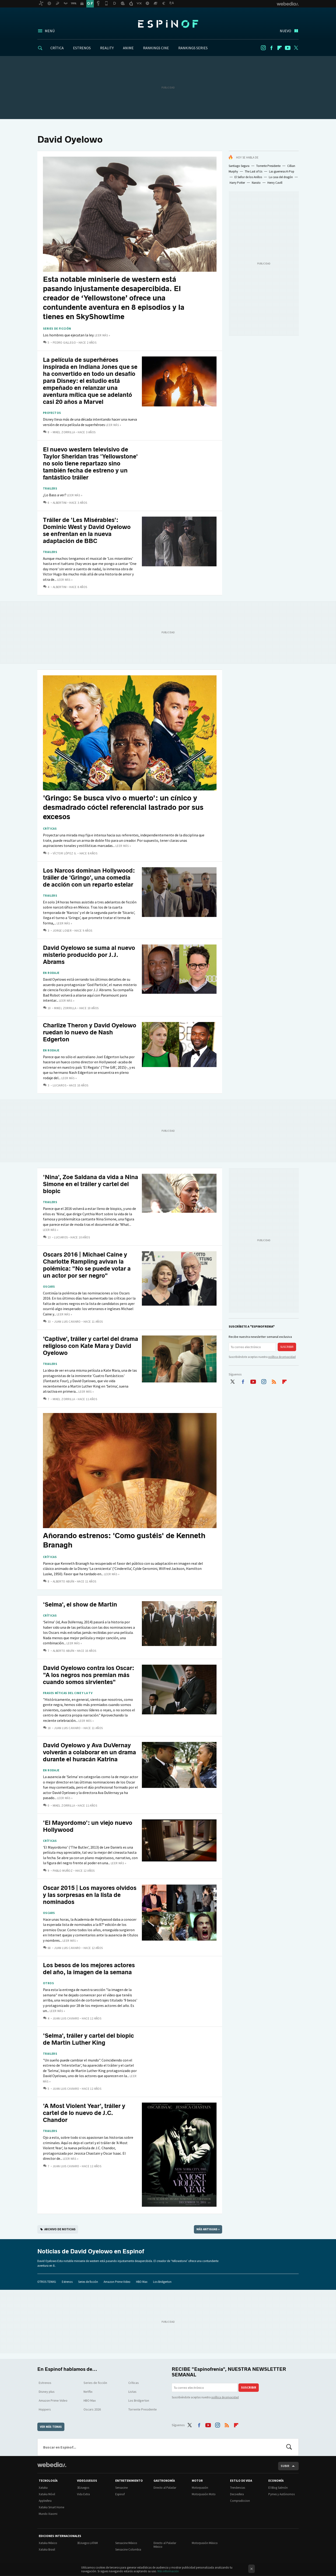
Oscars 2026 (92, 2409)
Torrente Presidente (268, 166)
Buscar (289, 2447)
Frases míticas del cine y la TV (67, 1693)
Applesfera (45, 2501)
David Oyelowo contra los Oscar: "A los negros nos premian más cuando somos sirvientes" (88, 1675)
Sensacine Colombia (128, 2549)
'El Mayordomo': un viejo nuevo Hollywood (87, 1826)
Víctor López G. (65, 853)
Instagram (263, 48)
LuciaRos (59, 1085)
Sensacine (121, 2488)
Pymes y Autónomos (281, 2494)
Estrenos (67, 2282)
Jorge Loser (62, 931)
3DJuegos (83, 2488)
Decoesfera (237, 2494)
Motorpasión (200, 2488)
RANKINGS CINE (156, 48)
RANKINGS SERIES (193, 48)
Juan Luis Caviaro (67, 1322)
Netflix (88, 2391)
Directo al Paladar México (165, 2545)
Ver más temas (51, 2427)
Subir (285, 2466)
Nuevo (285, 30)
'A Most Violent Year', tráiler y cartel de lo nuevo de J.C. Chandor (84, 2113)
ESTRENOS (82, 48)
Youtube (287, 48)
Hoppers (45, 2409)
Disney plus (47, 2391)
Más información (168, 2571)
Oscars (49, 1287)
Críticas (50, 829)
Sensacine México (126, 2543)
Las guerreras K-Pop (281, 171)
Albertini (60, 503)
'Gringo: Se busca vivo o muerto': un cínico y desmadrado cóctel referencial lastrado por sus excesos (123, 807)
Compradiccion (240, 2501)
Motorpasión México (205, 2543)
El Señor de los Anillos (248, 177)
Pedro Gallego (64, 343)
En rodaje (51, 973)
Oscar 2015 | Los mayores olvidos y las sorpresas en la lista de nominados (89, 1895)
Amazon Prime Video (117, 2282)
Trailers (50, 488)
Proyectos (52, 413)
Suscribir (287, 1347)
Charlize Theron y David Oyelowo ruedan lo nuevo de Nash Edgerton (89, 1032)
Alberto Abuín (63, 1581)
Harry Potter (237, 183)
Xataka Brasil (47, 2549)
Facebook (271, 48)
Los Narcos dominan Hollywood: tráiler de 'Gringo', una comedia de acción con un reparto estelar (89, 877)
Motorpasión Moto (204, 2494)
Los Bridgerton (162, 2282)
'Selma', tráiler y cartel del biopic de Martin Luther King (88, 2039)
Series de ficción (57, 329)
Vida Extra (83, 2494)
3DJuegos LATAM (87, 2543)
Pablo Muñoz (63, 1871)
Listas (132, 2391)
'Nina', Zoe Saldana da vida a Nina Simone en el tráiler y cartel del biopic (90, 1184)
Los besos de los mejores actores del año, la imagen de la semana (89, 1969)
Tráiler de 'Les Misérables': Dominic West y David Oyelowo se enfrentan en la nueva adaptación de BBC (87, 530)
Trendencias (237, 2488)
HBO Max (141, 2282)
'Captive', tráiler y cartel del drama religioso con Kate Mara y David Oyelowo (90, 1346)
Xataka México (48, 2543)
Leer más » (102, 335)
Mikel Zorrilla (64, 432)
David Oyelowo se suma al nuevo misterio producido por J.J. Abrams (89, 955)
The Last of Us (253, 171)
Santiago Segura (239, 166)
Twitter (296, 48)
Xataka (43, 2488)
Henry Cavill (274, 183)
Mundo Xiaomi (48, 2514)
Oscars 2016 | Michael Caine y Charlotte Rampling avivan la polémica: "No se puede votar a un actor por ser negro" (87, 1265)
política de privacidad (282, 1357)
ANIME (128, 48)
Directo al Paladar (165, 2488)
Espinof (168, 23)
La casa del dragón (281, 177)
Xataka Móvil (47, 2494)
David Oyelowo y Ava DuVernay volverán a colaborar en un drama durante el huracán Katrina (89, 1752)
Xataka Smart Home (51, 2507)
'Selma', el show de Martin (80, 1604)
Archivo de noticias (60, 2229)
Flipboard (279, 48)
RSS (274, 1381)
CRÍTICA (57, 48)
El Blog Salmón (278, 2488)
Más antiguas (208, 2229)
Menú (50, 30)
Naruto (256, 183)
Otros (48, 1983)
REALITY (107, 48)
